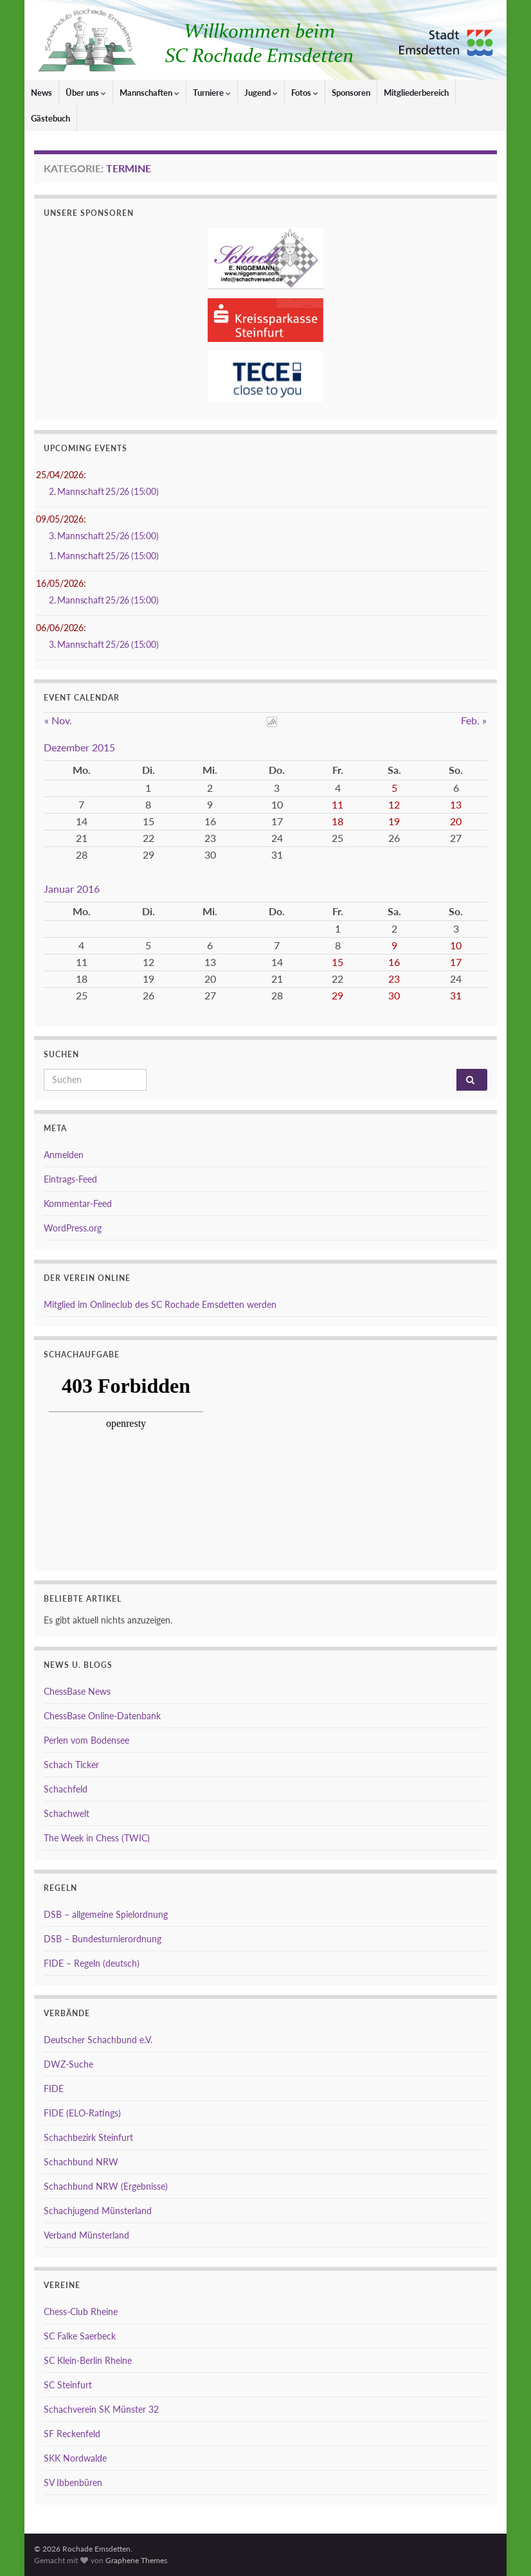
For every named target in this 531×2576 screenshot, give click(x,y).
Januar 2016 (72, 888)
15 (337, 962)
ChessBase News (77, 1691)
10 (456, 945)
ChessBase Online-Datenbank (102, 1715)
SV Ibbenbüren (73, 2482)
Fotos (304, 92)
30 (394, 995)
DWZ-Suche (68, 2064)
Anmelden (64, 1154)
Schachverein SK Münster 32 (101, 2409)
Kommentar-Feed (78, 1203)
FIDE (54, 2088)
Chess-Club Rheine (81, 2311)
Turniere (212, 92)
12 (394, 804)
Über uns (86, 92)
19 (394, 821)
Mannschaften (149, 92)
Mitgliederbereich (416, 92)
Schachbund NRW (81, 2161)
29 (337, 995)
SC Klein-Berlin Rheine (88, 2360)
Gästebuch (50, 118)
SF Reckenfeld (72, 2433)
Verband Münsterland (86, 2235)
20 (456, 821)
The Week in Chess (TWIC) (97, 1837)
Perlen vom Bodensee (86, 1740)
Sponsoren (351, 92)
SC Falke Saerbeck (80, 2335)
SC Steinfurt (68, 2384)
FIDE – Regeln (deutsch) (92, 1963)
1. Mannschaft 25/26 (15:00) (104, 555)
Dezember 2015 (79, 747)
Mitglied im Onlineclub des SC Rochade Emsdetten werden (160, 1304)
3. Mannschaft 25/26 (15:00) (104, 535)
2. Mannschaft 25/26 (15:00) (104, 491)
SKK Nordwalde (75, 2458)
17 (456, 962)
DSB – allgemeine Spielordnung (106, 1914)
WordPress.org (73, 1227)
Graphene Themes (136, 2560)
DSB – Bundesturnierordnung (102, 1938)
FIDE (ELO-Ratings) (82, 2112)
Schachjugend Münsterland (98, 2210)
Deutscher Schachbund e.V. (98, 2039)
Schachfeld (65, 1789)
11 (337, 804)
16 (394, 962)
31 (456, 995)
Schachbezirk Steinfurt (88, 2137)
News (41, 92)
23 (394, 978)
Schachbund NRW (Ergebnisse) (106, 2186)
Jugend (261, 92)
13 (456, 804)
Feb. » (474, 720)
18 (337, 821)
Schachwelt (66, 1813)
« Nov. (58, 720)
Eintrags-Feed (70, 1179)
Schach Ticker (71, 1764)
